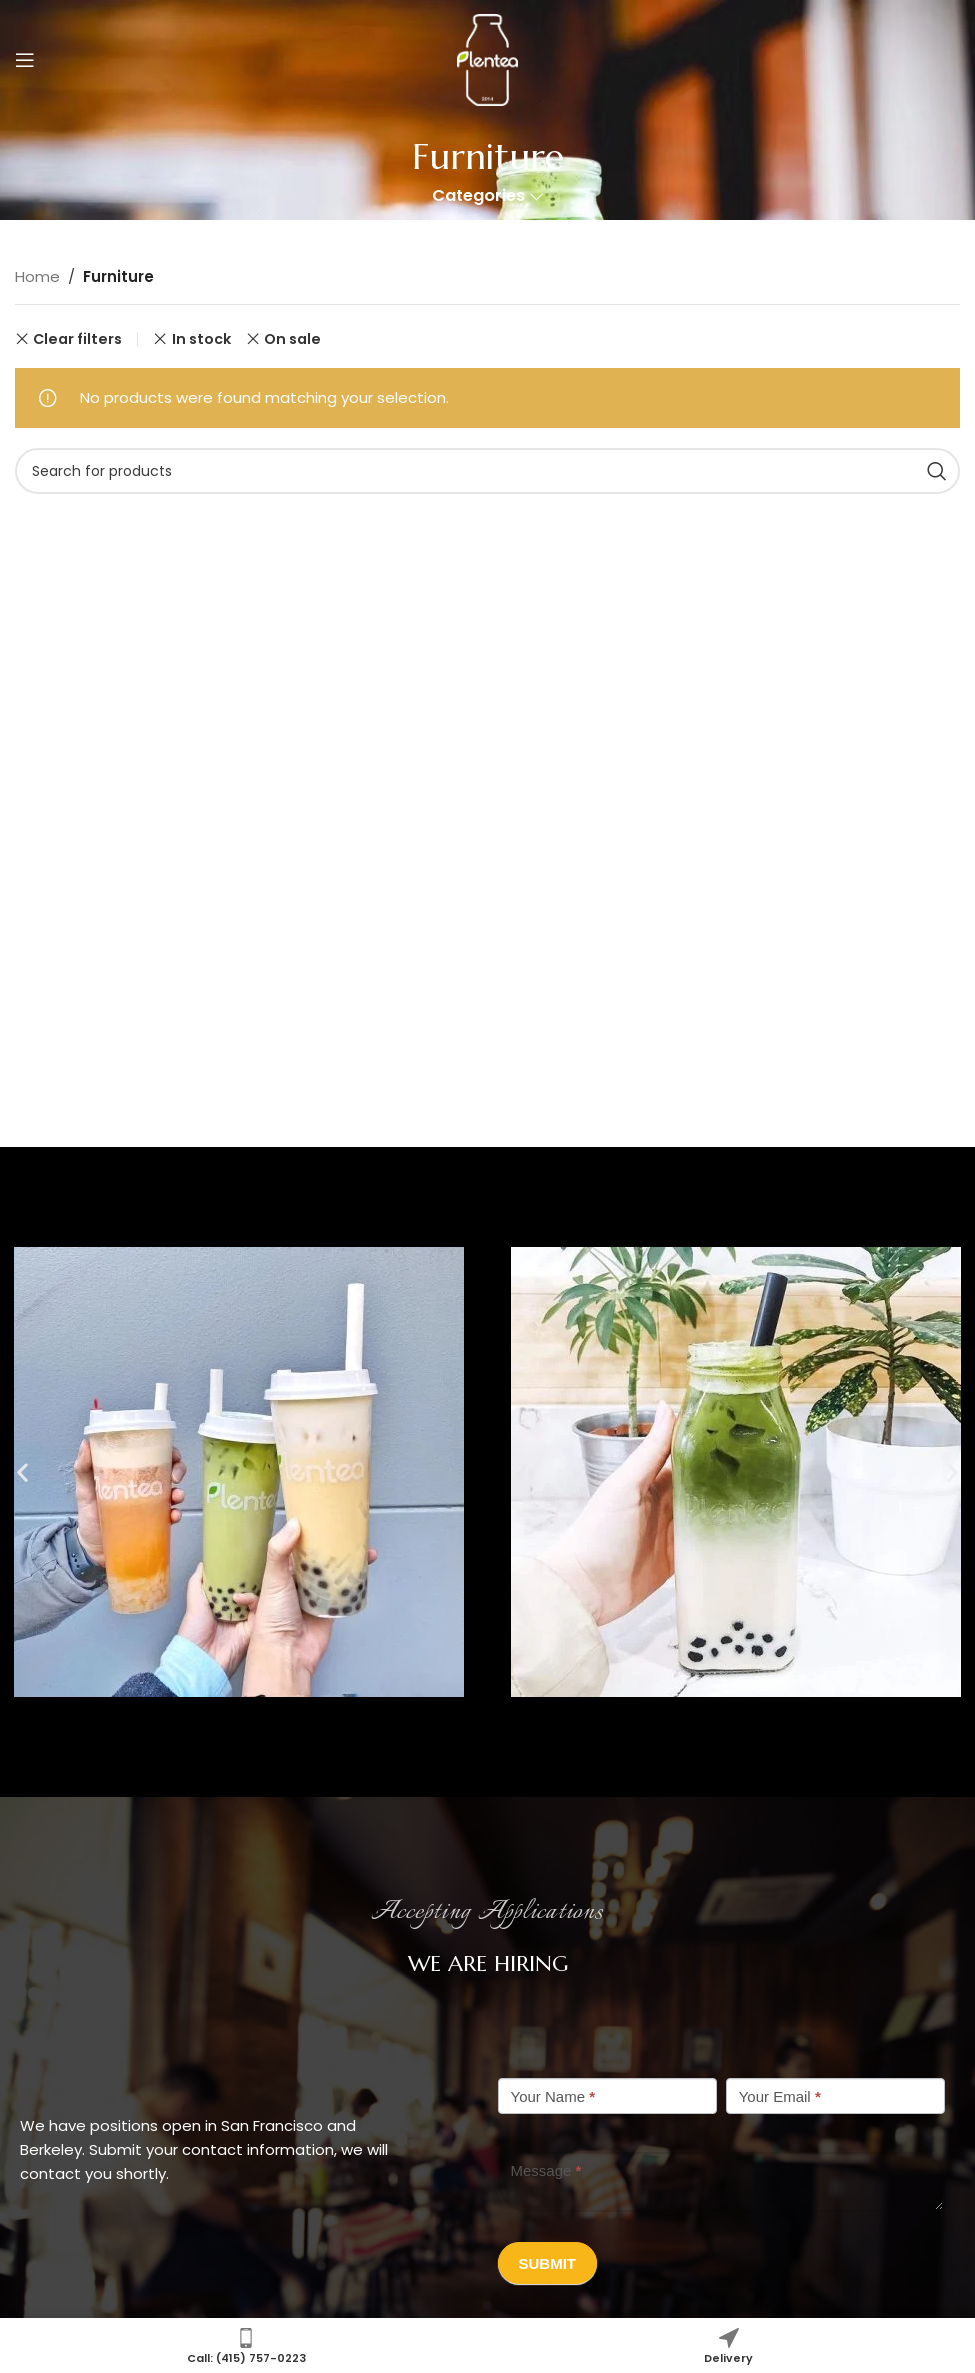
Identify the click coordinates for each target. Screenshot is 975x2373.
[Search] (487, 471)
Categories (478, 196)
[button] (22, 1471)
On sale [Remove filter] (292, 339)
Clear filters (77, 339)
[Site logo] (487, 58)
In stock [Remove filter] (201, 339)
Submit (548, 2263)
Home (37, 276)
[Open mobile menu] (25, 60)
